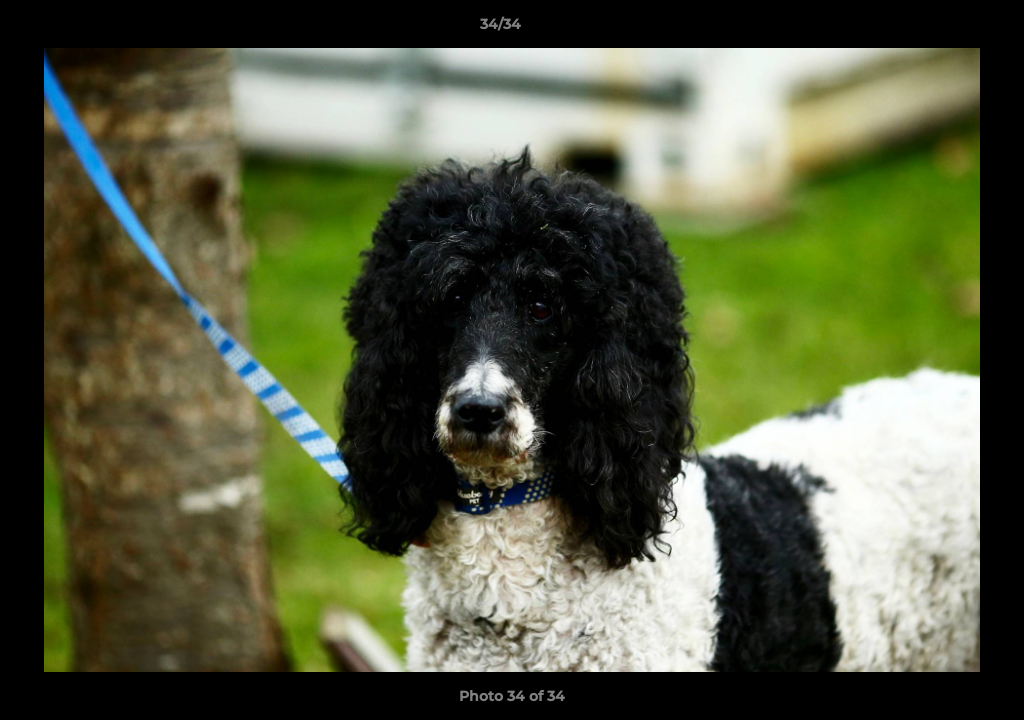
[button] (940, 29)
